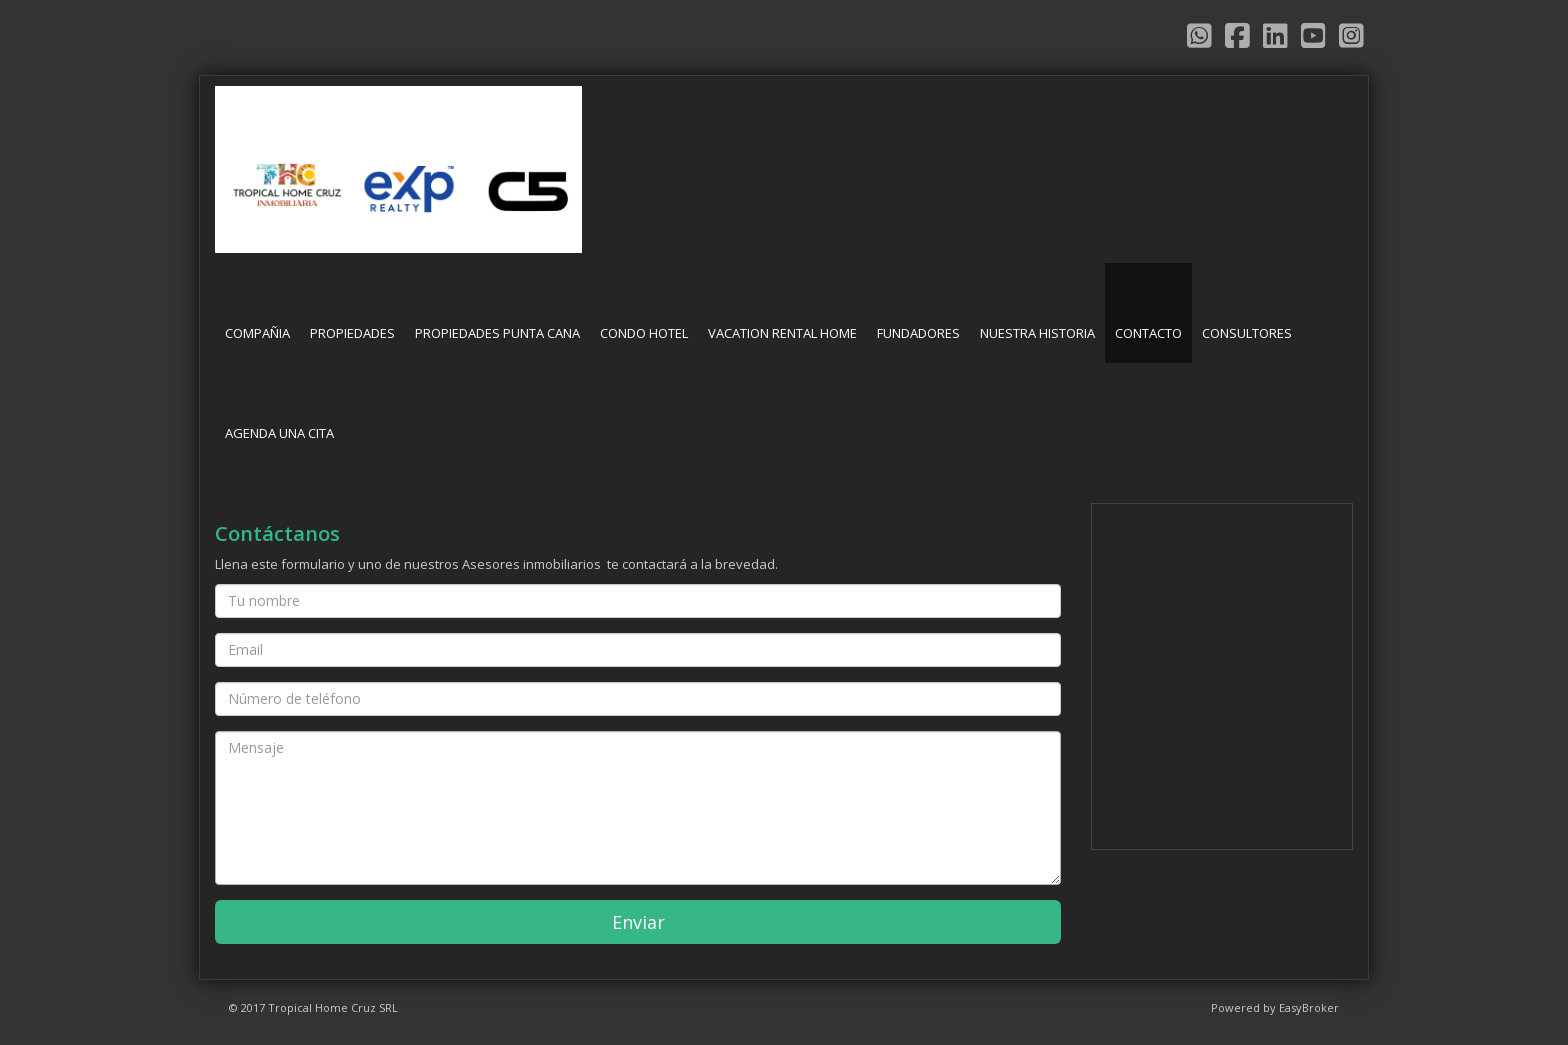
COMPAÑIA (257, 333)
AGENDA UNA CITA (279, 433)
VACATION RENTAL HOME (782, 333)
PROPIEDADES (352, 333)
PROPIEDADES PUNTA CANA (497, 333)
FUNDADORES (918, 333)
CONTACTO (1148, 333)
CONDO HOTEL (644, 333)
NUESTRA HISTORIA (1037, 333)
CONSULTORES (1247, 333)
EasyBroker (1309, 1007)
